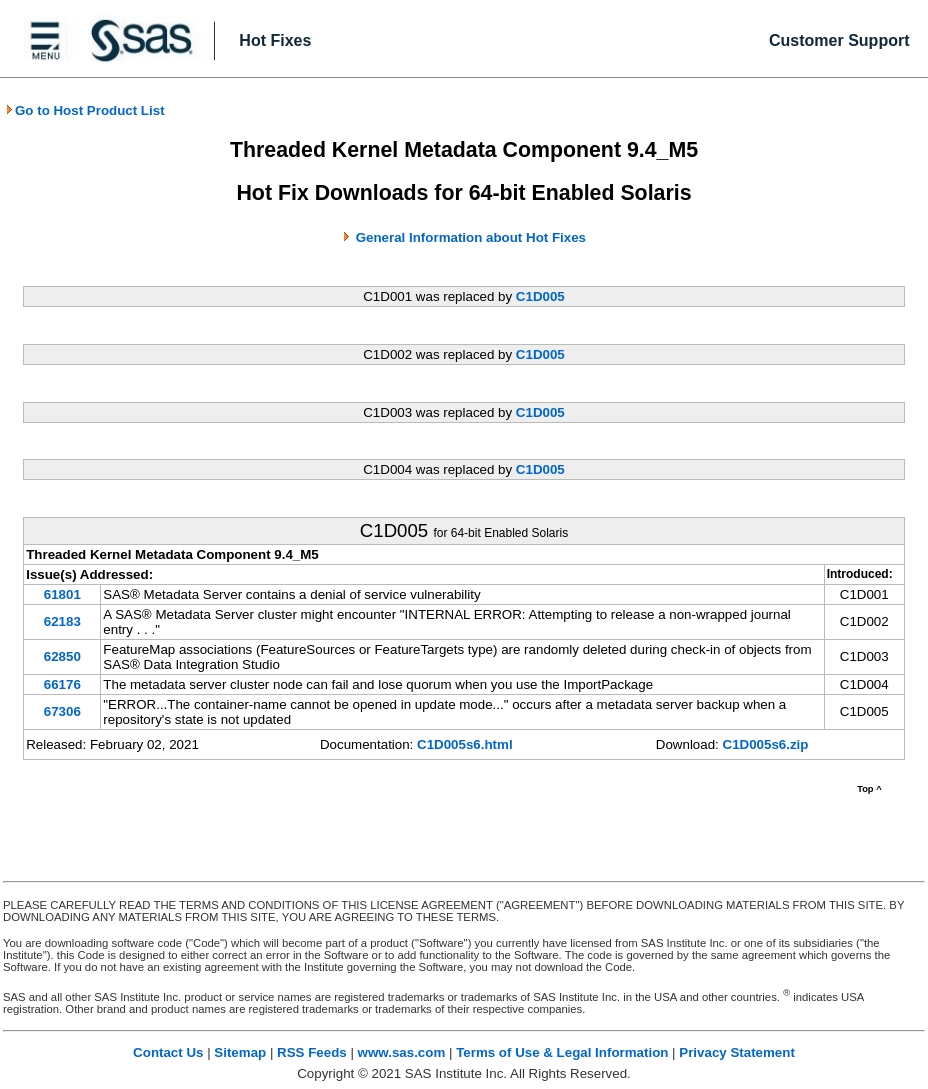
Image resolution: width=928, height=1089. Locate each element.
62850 (62, 656)
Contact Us (168, 1052)
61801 (62, 594)
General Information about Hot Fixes (471, 237)
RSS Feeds (312, 1052)
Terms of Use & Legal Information (562, 1052)
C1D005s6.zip (766, 744)
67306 (62, 711)
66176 (62, 684)
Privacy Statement (737, 1052)
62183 (62, 621)
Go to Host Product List (85, 110)
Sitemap (240, 1052)
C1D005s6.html (465, 744)
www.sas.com (402, 1052)
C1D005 (540, 296)
